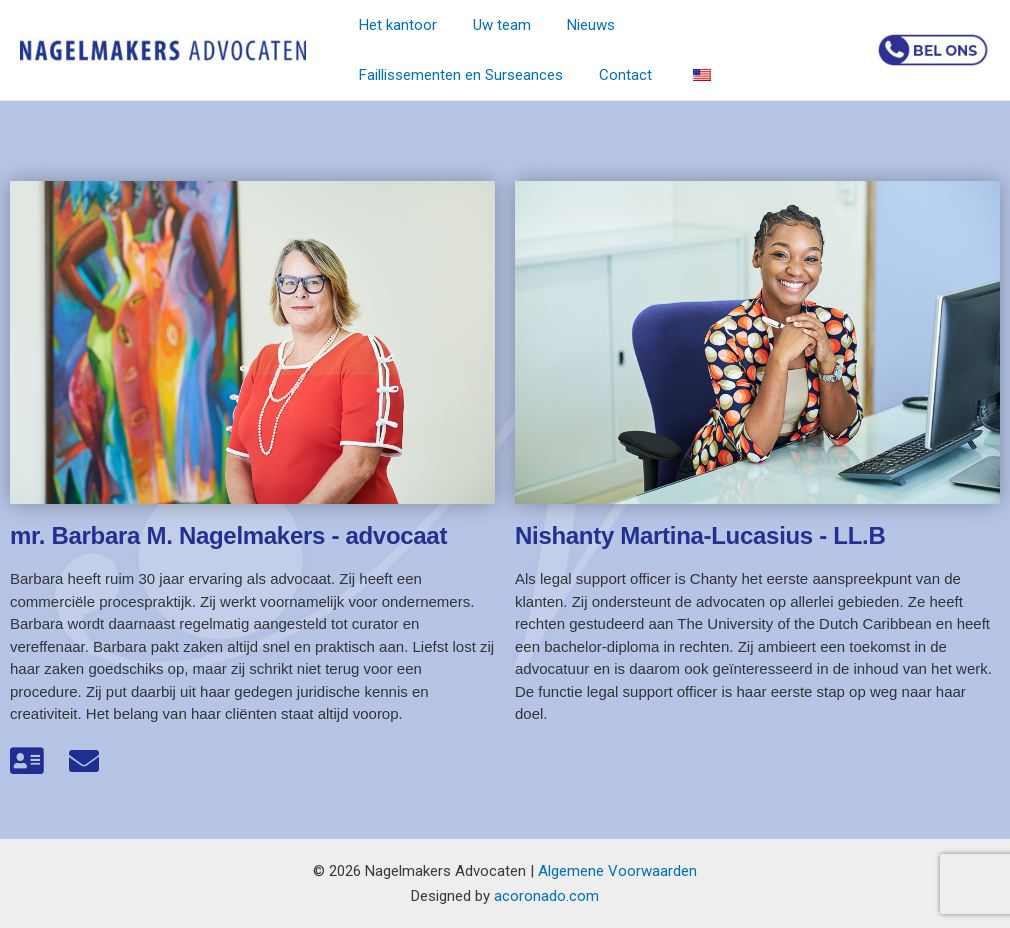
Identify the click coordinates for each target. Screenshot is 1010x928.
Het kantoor (395, 25)
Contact (382, 75)
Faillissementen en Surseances (732, 25)
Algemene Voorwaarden (617, 871)
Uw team (493, 25)
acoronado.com (546, 896)
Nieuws (576, 25)
